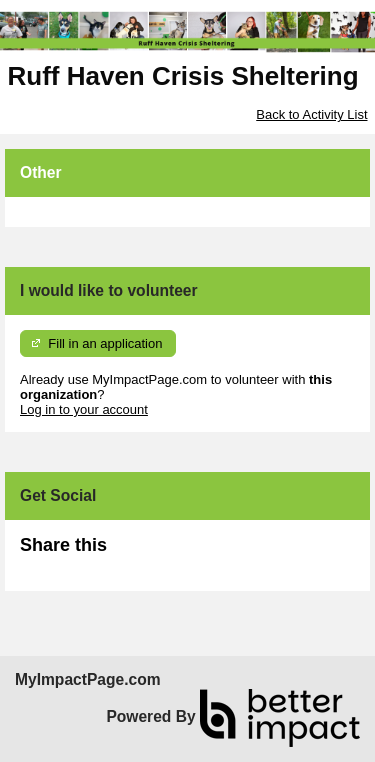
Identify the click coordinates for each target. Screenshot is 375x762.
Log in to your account (84, 409)
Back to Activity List (311, 114)
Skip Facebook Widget (172, 553)
